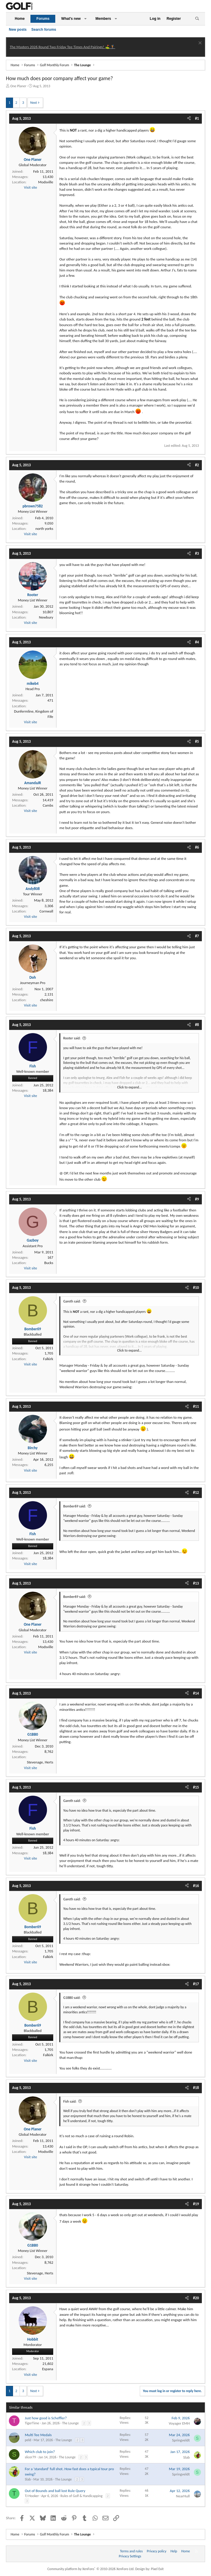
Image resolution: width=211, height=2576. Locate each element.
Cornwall (46, 911)
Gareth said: (72, 1301)
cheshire (46, 1000)
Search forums (43, 29)
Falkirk (48, 1359)
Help (174, 2551)
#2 (197, 465)
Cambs (48, 805)
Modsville (45, 182)
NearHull (183, 2496)
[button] (85, 19)
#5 (197, 741)
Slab (186, 2457)
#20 (196, 2298)
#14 (196, 1693)
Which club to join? (40, 2451)
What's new (71, 19)
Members (103, 19)
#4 (197, 642)
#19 (196, 2204)
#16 (196, 1886)
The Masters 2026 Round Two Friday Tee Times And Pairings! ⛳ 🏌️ (62, 47)
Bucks (48, 1263)
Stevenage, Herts (40, 1762)
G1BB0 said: (71, 1998)
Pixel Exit (157, 2569)
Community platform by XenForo (90, 2569)
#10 (196, 1287)
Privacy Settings (130, 2556)
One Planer (18, 86)
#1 (197, 118)
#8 (197, 1024)
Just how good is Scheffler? (46, 2418)
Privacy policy (156, 2551)
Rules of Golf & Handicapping (82, 2496)
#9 (197, 1199)
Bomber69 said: (74, 1506)
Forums (42, 19)
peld (28, 2440)
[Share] (189, 118)
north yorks (44, 528)
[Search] (197, 19)
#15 (196, 1787)
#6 (197, 847)
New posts (18, 29)
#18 (196, 2087)
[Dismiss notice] (199, 44)
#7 (197, 936)
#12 (196, 1492)
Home (20, 19)
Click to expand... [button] (129, 1087)
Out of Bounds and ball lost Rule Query (55, 2490)
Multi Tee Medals (38, 2435)
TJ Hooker (32, 2496)
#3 (197, 553)
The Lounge (70, 2423)
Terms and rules (131, 2551)
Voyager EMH (179, 2423)
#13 (196, 1583)
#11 (196, 1406)
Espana (47, 2369)
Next (33, 103)
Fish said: (70, 2101)
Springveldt (181, 2440)
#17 (196, 1984)
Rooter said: (71, 1038)
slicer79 (30, 2457)
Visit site (30, 187)
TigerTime (32, 2423)
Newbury (46, 617)
